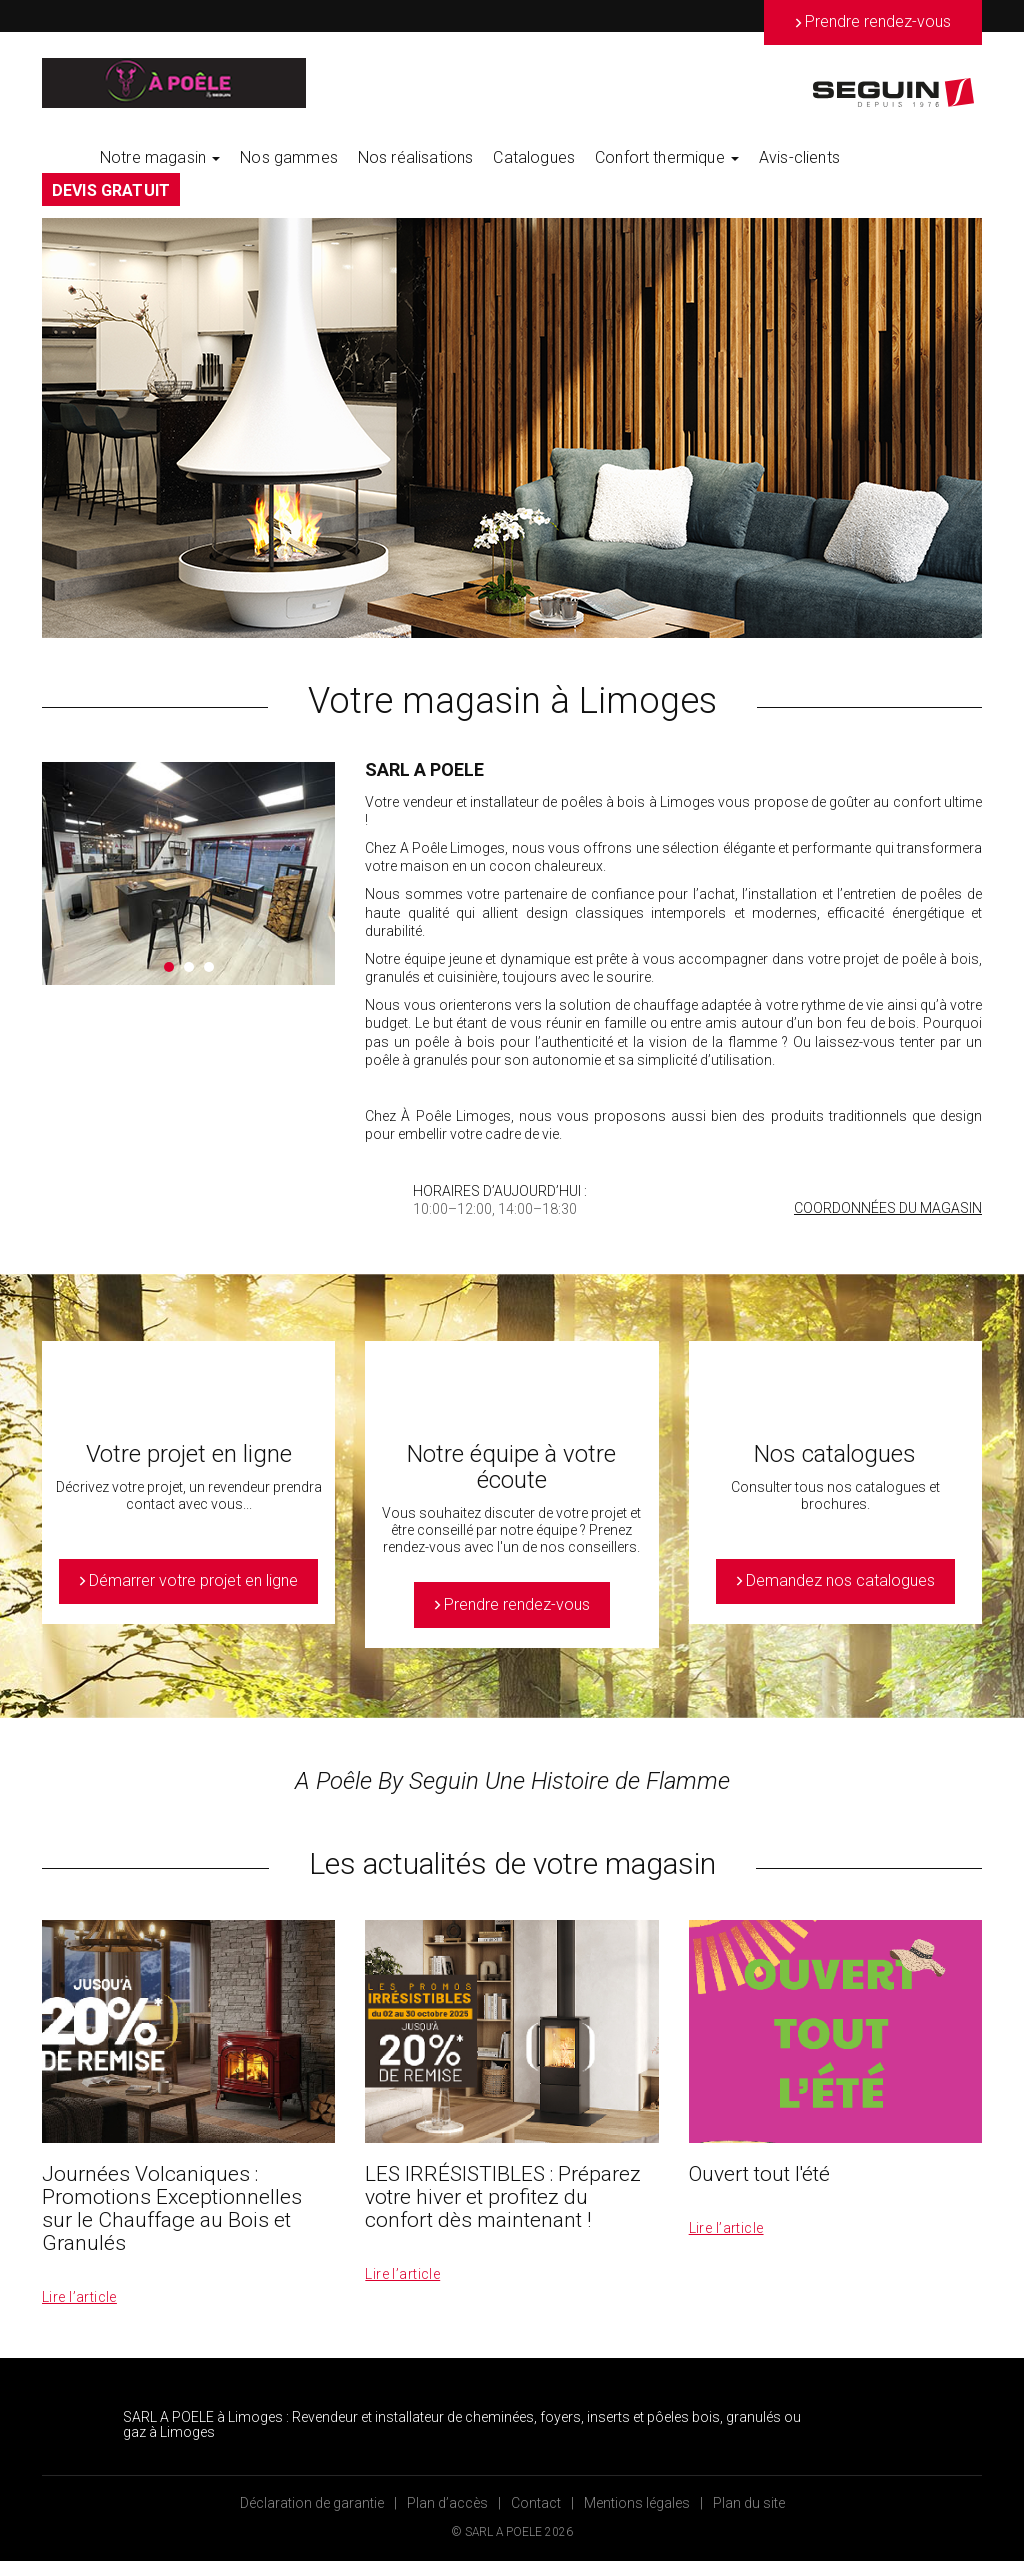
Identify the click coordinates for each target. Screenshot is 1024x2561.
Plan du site (749, 2503)
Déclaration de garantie (312, 2503)
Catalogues (534, 157)
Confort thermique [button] (667, 157)
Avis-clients (799, 157)
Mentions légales (637, 2503)
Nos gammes (289, 157)
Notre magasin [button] (160, 157)
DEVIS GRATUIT (111, 190)
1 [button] (169, 967)
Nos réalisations (416, 157)
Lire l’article (79, 2297)
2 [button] (189, 967)
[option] (512, 428)
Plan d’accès (447, 2503)
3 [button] (209, 967)
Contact (536, 2503)
